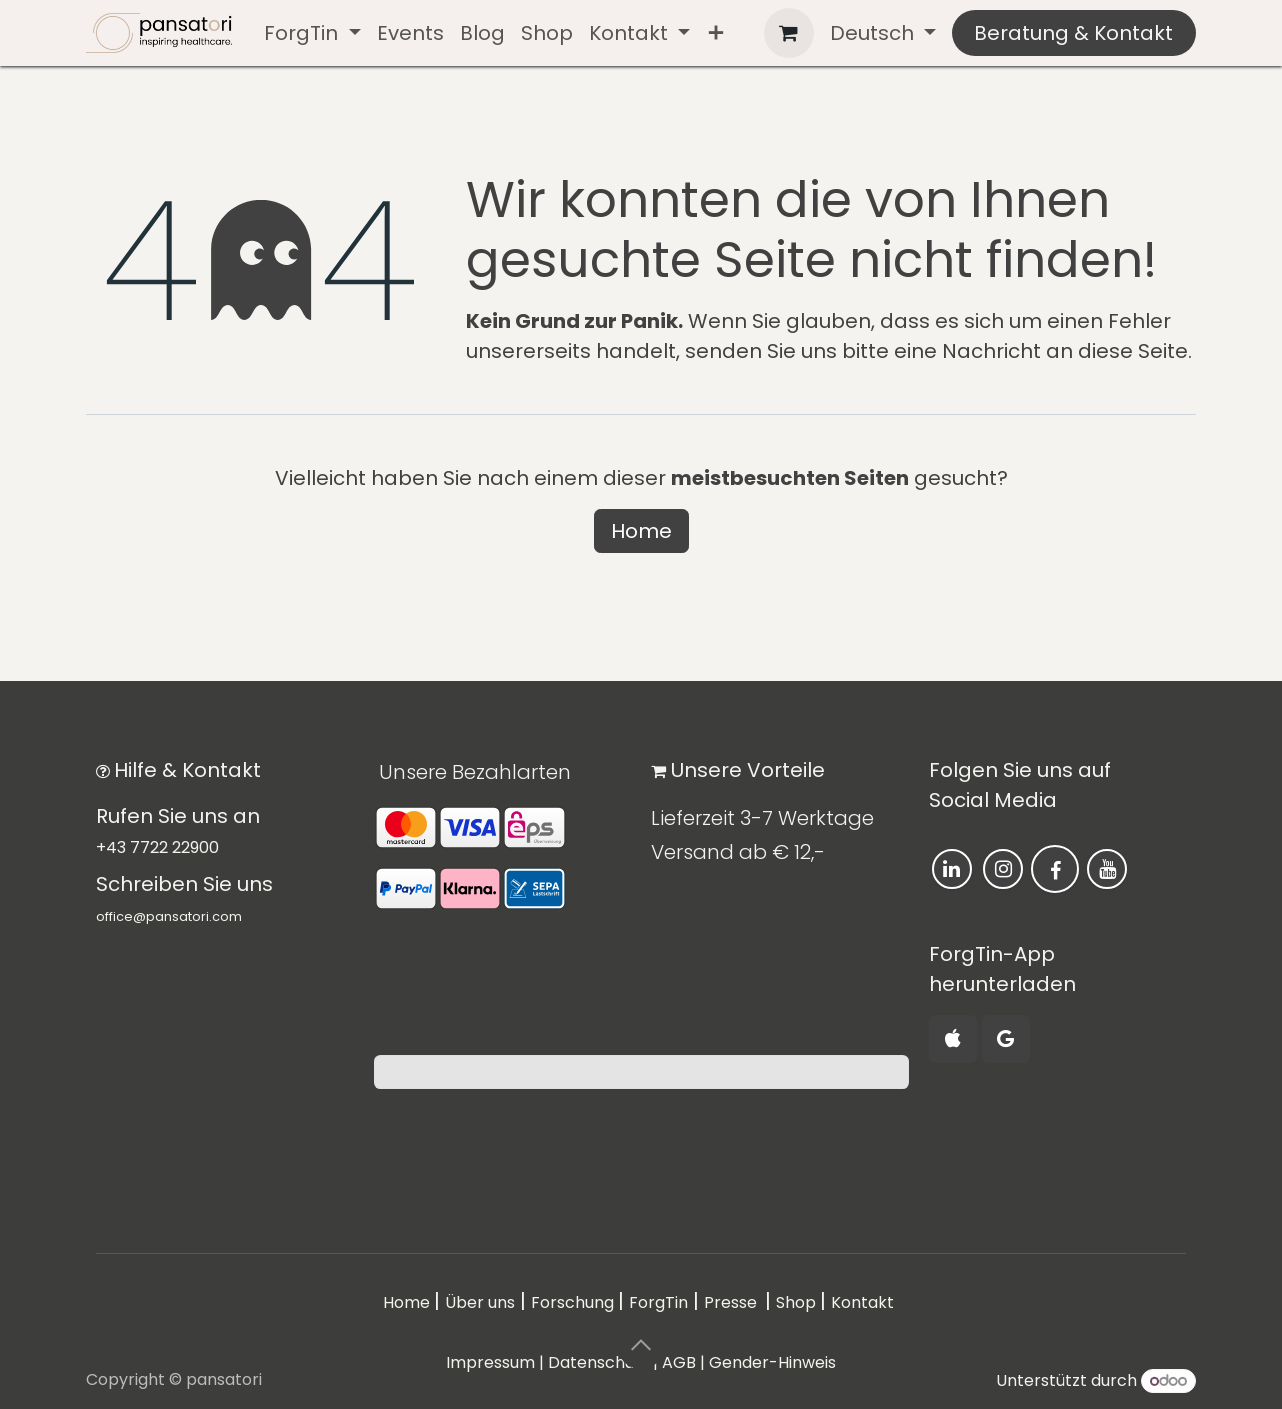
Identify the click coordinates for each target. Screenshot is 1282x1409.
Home (641, 531)
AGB (679, 1362)
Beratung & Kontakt (1073, 33)
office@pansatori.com (169, 916)
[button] (641, 1345)
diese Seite (1133, 351)
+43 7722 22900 (157, 847)
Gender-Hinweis (772, 1362)
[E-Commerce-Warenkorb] (789, 33)
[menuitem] (312, 33)
